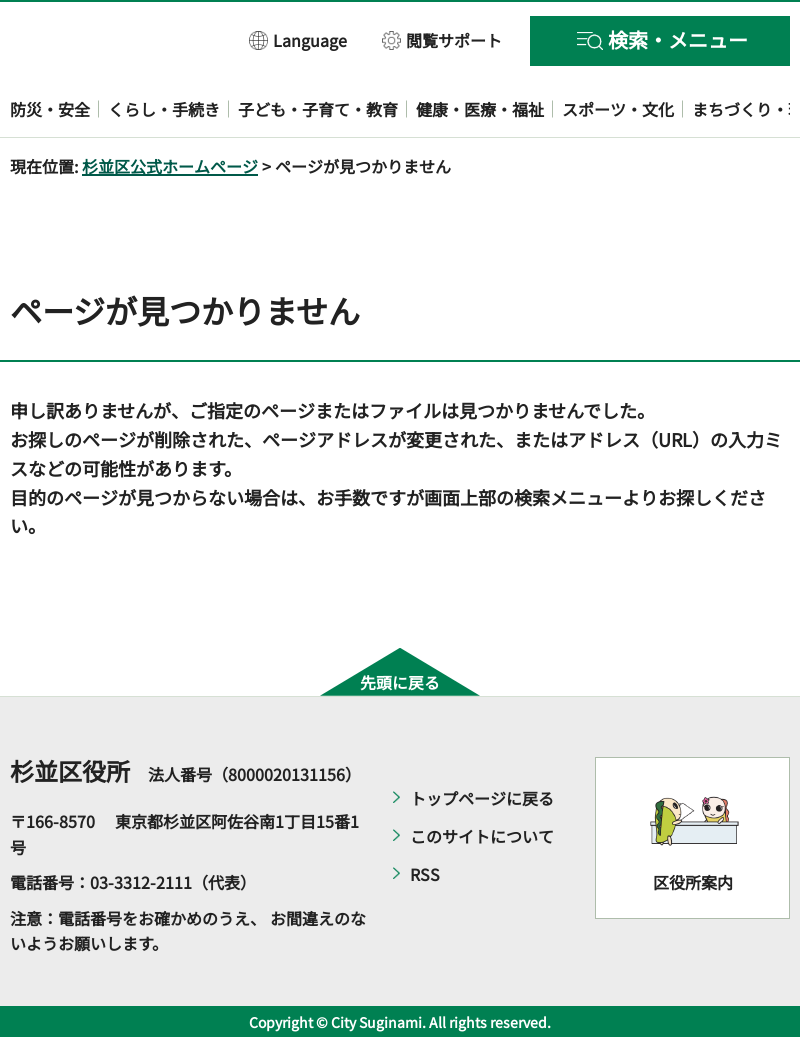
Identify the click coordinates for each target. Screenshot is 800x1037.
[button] (298, 39)
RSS (425, 874)
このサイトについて (482, 836)
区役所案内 (693, 882)
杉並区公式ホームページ (170, 166)
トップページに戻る (482, 798)
